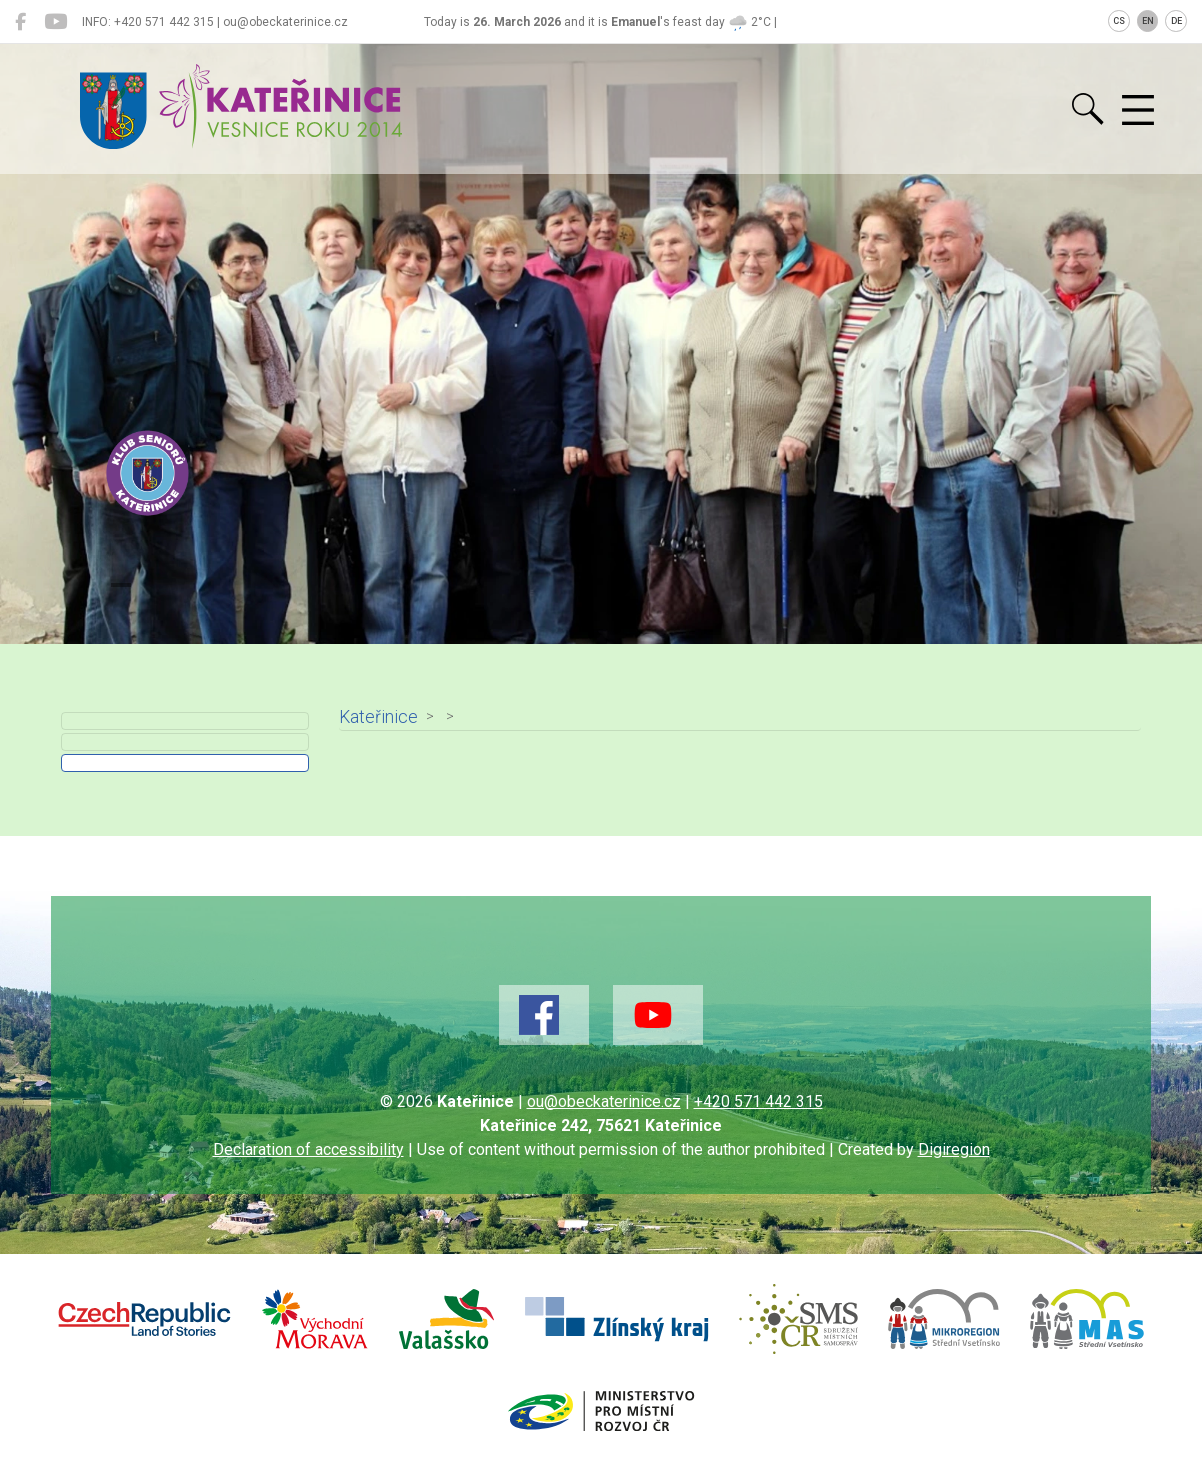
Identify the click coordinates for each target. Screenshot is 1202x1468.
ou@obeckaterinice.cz (604, 1101)
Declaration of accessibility (308, 1149)
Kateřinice (378, 717)
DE (1176, 21)
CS (1119, 21)
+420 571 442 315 (758, 1101)
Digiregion (954, 1149)
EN (1148, 21)
